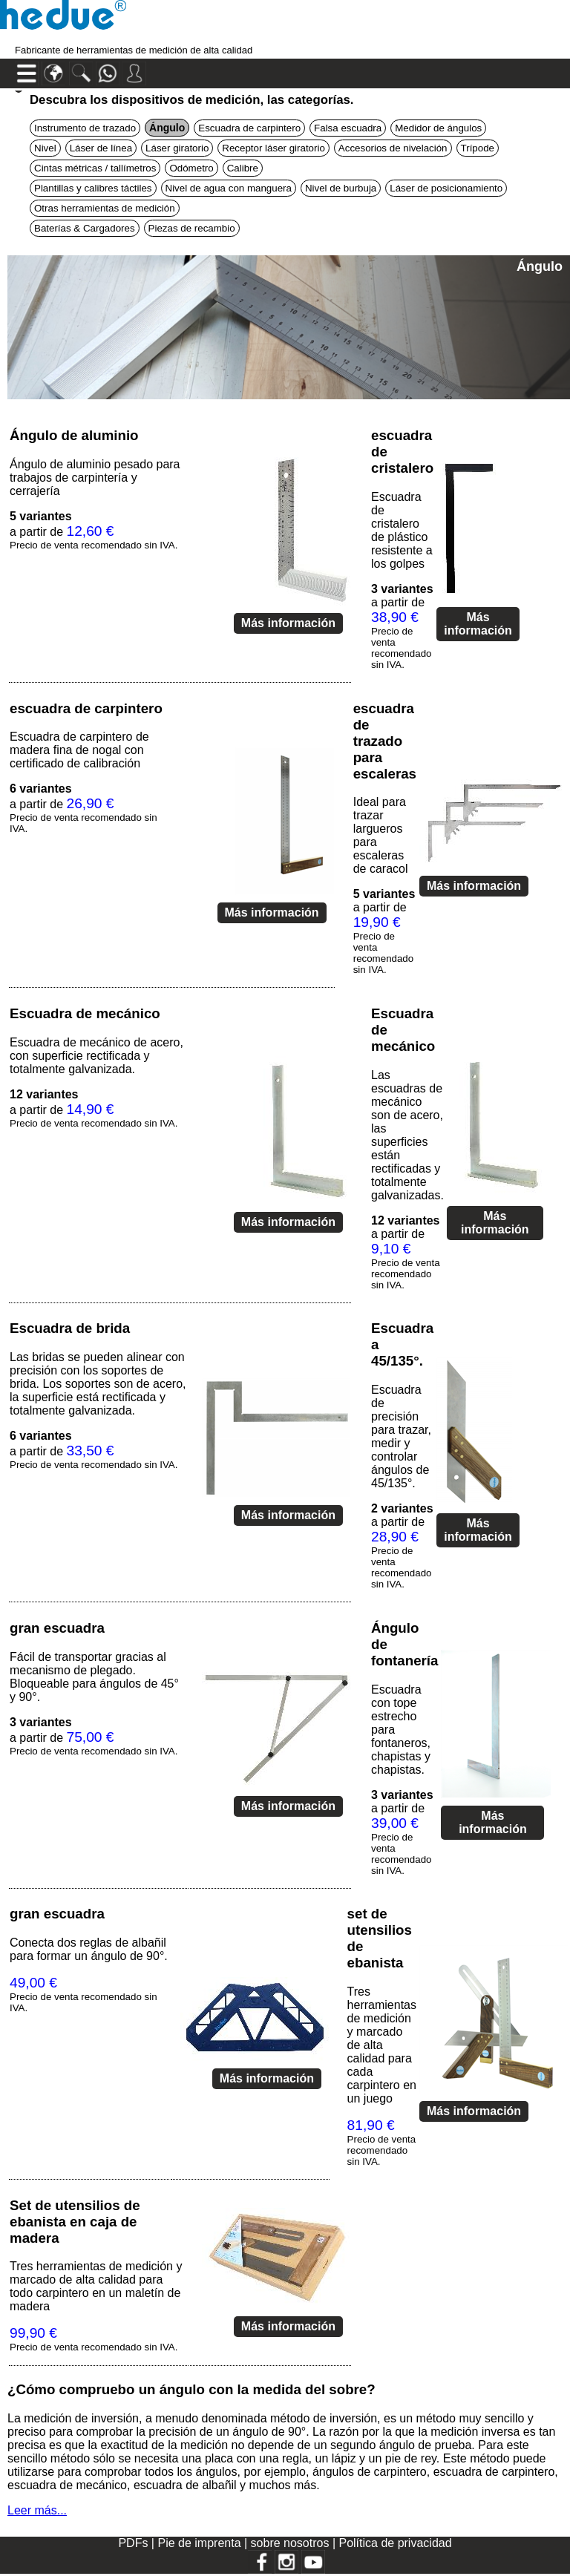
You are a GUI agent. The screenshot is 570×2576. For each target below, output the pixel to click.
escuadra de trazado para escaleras (384, 741)
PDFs (133, 2543)
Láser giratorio (177, 148)
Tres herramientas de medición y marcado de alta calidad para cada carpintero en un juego (381, 2045)
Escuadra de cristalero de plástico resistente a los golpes (402, 530)
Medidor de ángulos (438, 128)
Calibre (242, 168)
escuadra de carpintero (86, 708)
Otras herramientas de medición (104, 208)
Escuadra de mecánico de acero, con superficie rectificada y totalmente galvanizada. (96, 1055)
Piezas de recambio (191, 228)
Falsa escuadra (347, 128)
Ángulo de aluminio (74, 435)
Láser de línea (101, 148)
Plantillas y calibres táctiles (93, 188)
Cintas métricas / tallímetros (95, 168)
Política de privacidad (394, 2543)
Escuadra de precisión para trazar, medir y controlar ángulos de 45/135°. (401, 1436)
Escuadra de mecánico (85, 1013)
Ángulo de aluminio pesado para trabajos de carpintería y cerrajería (95, 477)
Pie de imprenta (200, 2543)
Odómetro (191, 168)
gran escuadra (57, 1628)
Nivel (45, 148)
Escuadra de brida (70, 1328)
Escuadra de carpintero (249, 128)
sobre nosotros (291, 2543)
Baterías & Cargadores (84, 228)
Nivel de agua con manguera (229, 188)
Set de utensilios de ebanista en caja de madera (75, 2222)
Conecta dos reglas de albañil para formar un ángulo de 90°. (89, 1949)
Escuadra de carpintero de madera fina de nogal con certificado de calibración (79, 750)
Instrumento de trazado (85, 128)
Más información (288, 623)
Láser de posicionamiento (446, 188)
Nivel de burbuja (340, 188)
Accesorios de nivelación (393, 148)
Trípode (477, 148)
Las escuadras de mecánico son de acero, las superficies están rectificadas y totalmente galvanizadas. (407, 1135)
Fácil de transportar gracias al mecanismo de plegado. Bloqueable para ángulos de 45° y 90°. (94, 1677)
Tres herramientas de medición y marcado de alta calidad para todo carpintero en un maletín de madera (96, 2286)
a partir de (93, 530)
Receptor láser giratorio (273, 148)
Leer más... (37, 2510)
